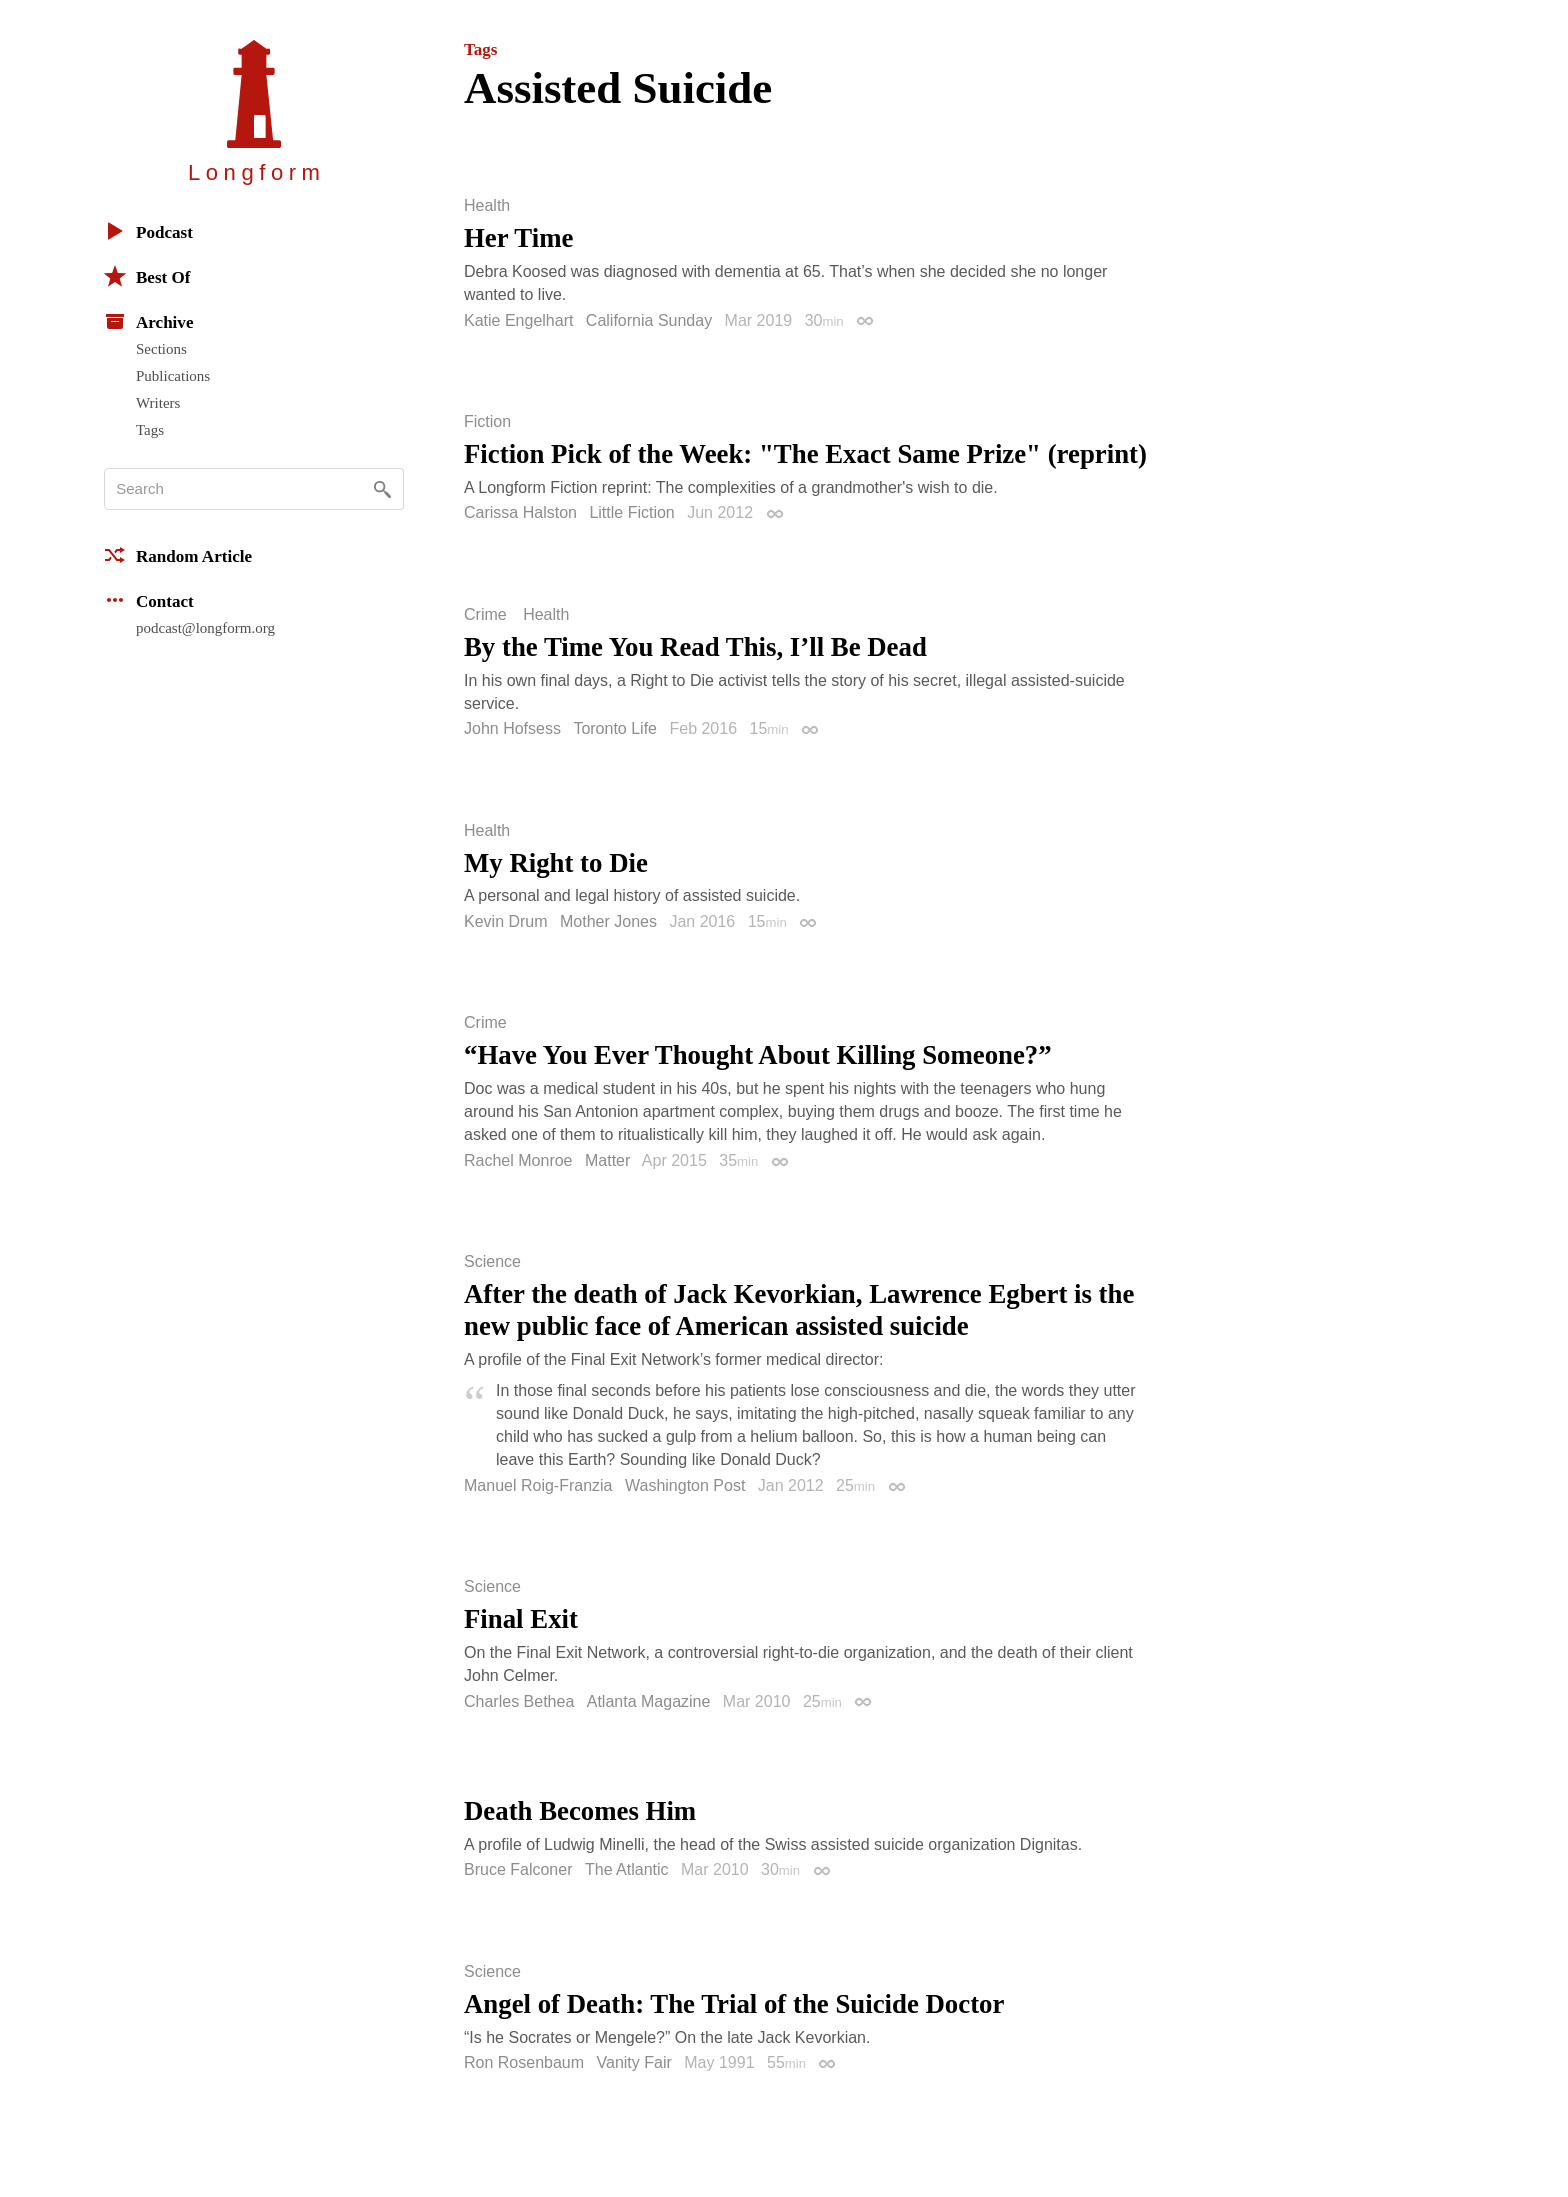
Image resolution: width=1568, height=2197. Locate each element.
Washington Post (685, 1485)
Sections (161, 349)
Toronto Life (615, 728)
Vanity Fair (634, 2062)
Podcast (148, 231)
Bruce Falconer (518, 1869)
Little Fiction (631, 512)
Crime (485, 615)
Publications (173, 376)
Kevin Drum (506, 921)
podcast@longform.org (205, 628)
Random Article (178, 555)
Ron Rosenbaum (524, 2062)
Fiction (487, 422)
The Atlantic (627, 1869)
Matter (607, 1160)
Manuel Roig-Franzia (538, 1485)
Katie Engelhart (518, 320)
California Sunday (649, 320)
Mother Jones (608, 921)
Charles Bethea (519, 1701)
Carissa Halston (520, 512)
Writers (158, 403)
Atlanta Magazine (649, 1701)
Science (492, 1262)
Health (487, 206)
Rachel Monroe (518, 1160)
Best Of (147, 276)
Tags (150, 430)
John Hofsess (512, 728)
